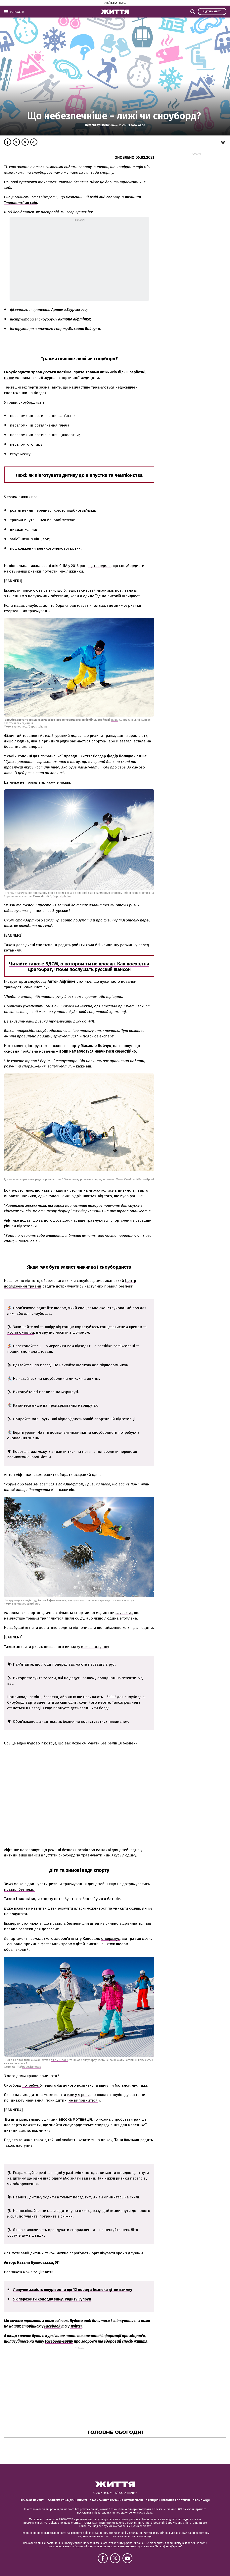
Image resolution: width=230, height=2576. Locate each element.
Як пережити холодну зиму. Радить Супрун (52, 2299)
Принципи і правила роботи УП (168, 2500)
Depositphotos (38, 726)
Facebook (52, 2326)
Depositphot (146, 1179)
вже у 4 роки (59, 2060)
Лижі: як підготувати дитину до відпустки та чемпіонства (79, 475)
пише (114, 720)
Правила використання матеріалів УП (116, 2500)
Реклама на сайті (32, 2500)
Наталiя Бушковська (100, 125)
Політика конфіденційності (67, 2500)
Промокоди (201, 2500)
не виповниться (14, 2063)
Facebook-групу (59, 2341)
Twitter (76, 2326)
